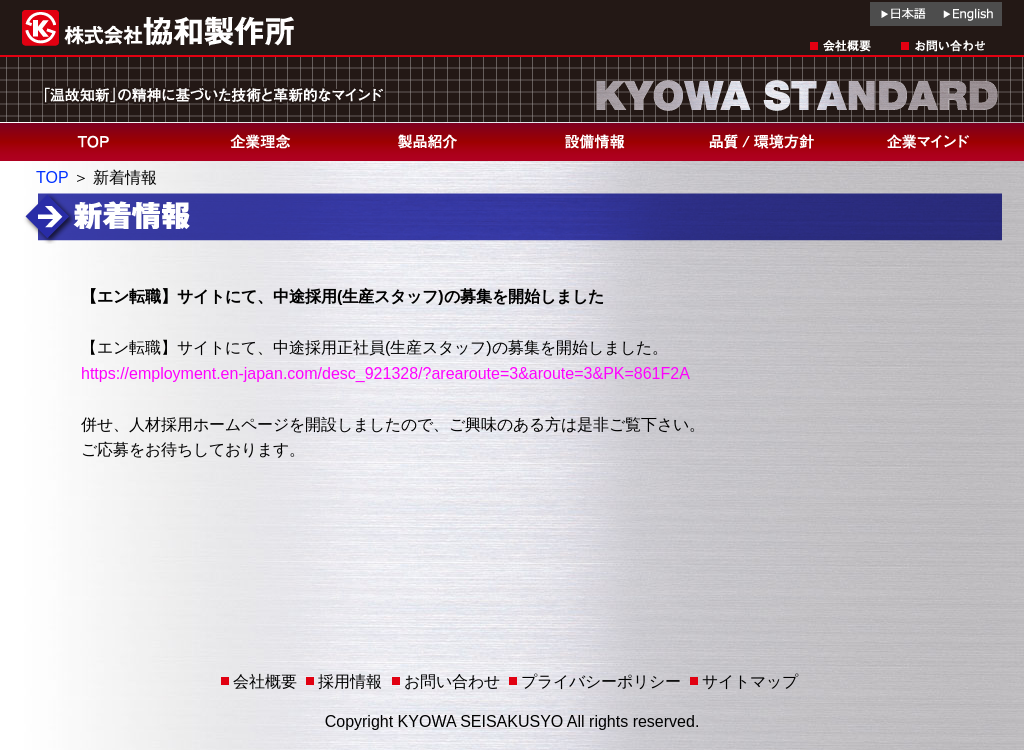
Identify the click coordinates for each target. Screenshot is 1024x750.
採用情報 (350, 681)
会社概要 (265, 681)
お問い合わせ (452, 681)
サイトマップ (750, 681)
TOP (52, 177)
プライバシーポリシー (601, 681)
